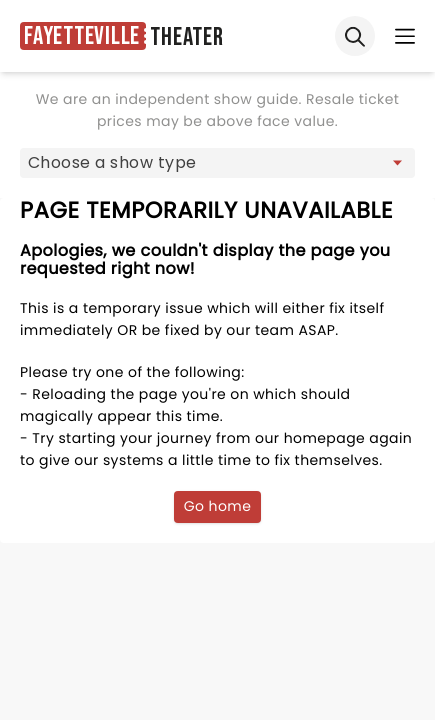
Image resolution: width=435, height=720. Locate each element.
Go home (218, 506)
